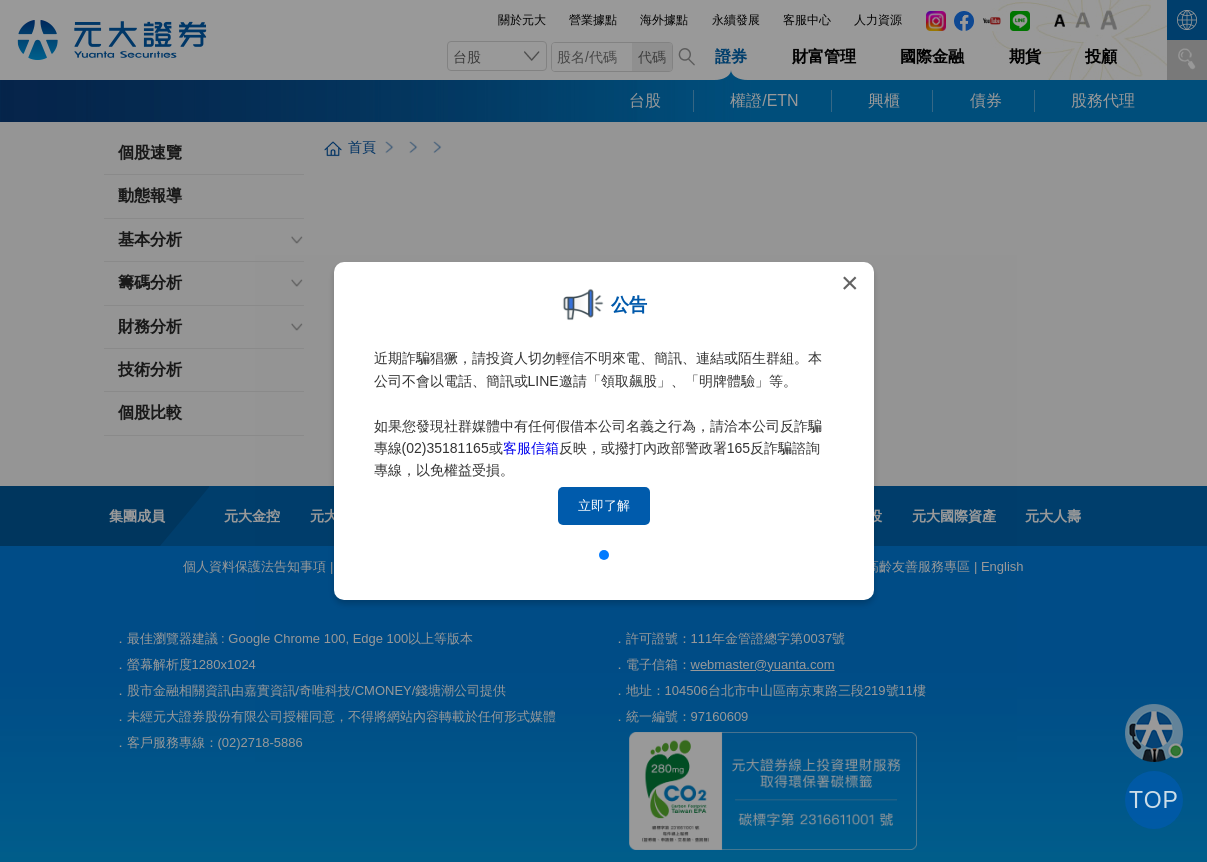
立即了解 (604, 505)
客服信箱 (531, 448)
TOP (1154, 800)
